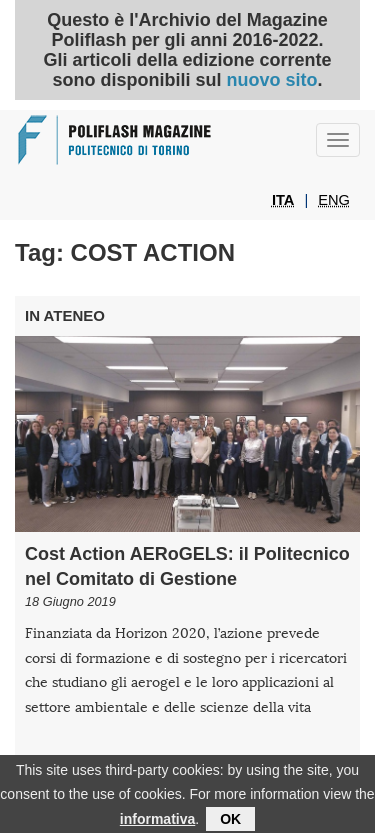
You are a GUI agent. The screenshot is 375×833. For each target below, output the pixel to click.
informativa (157, 824)
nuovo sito (271, 80)
